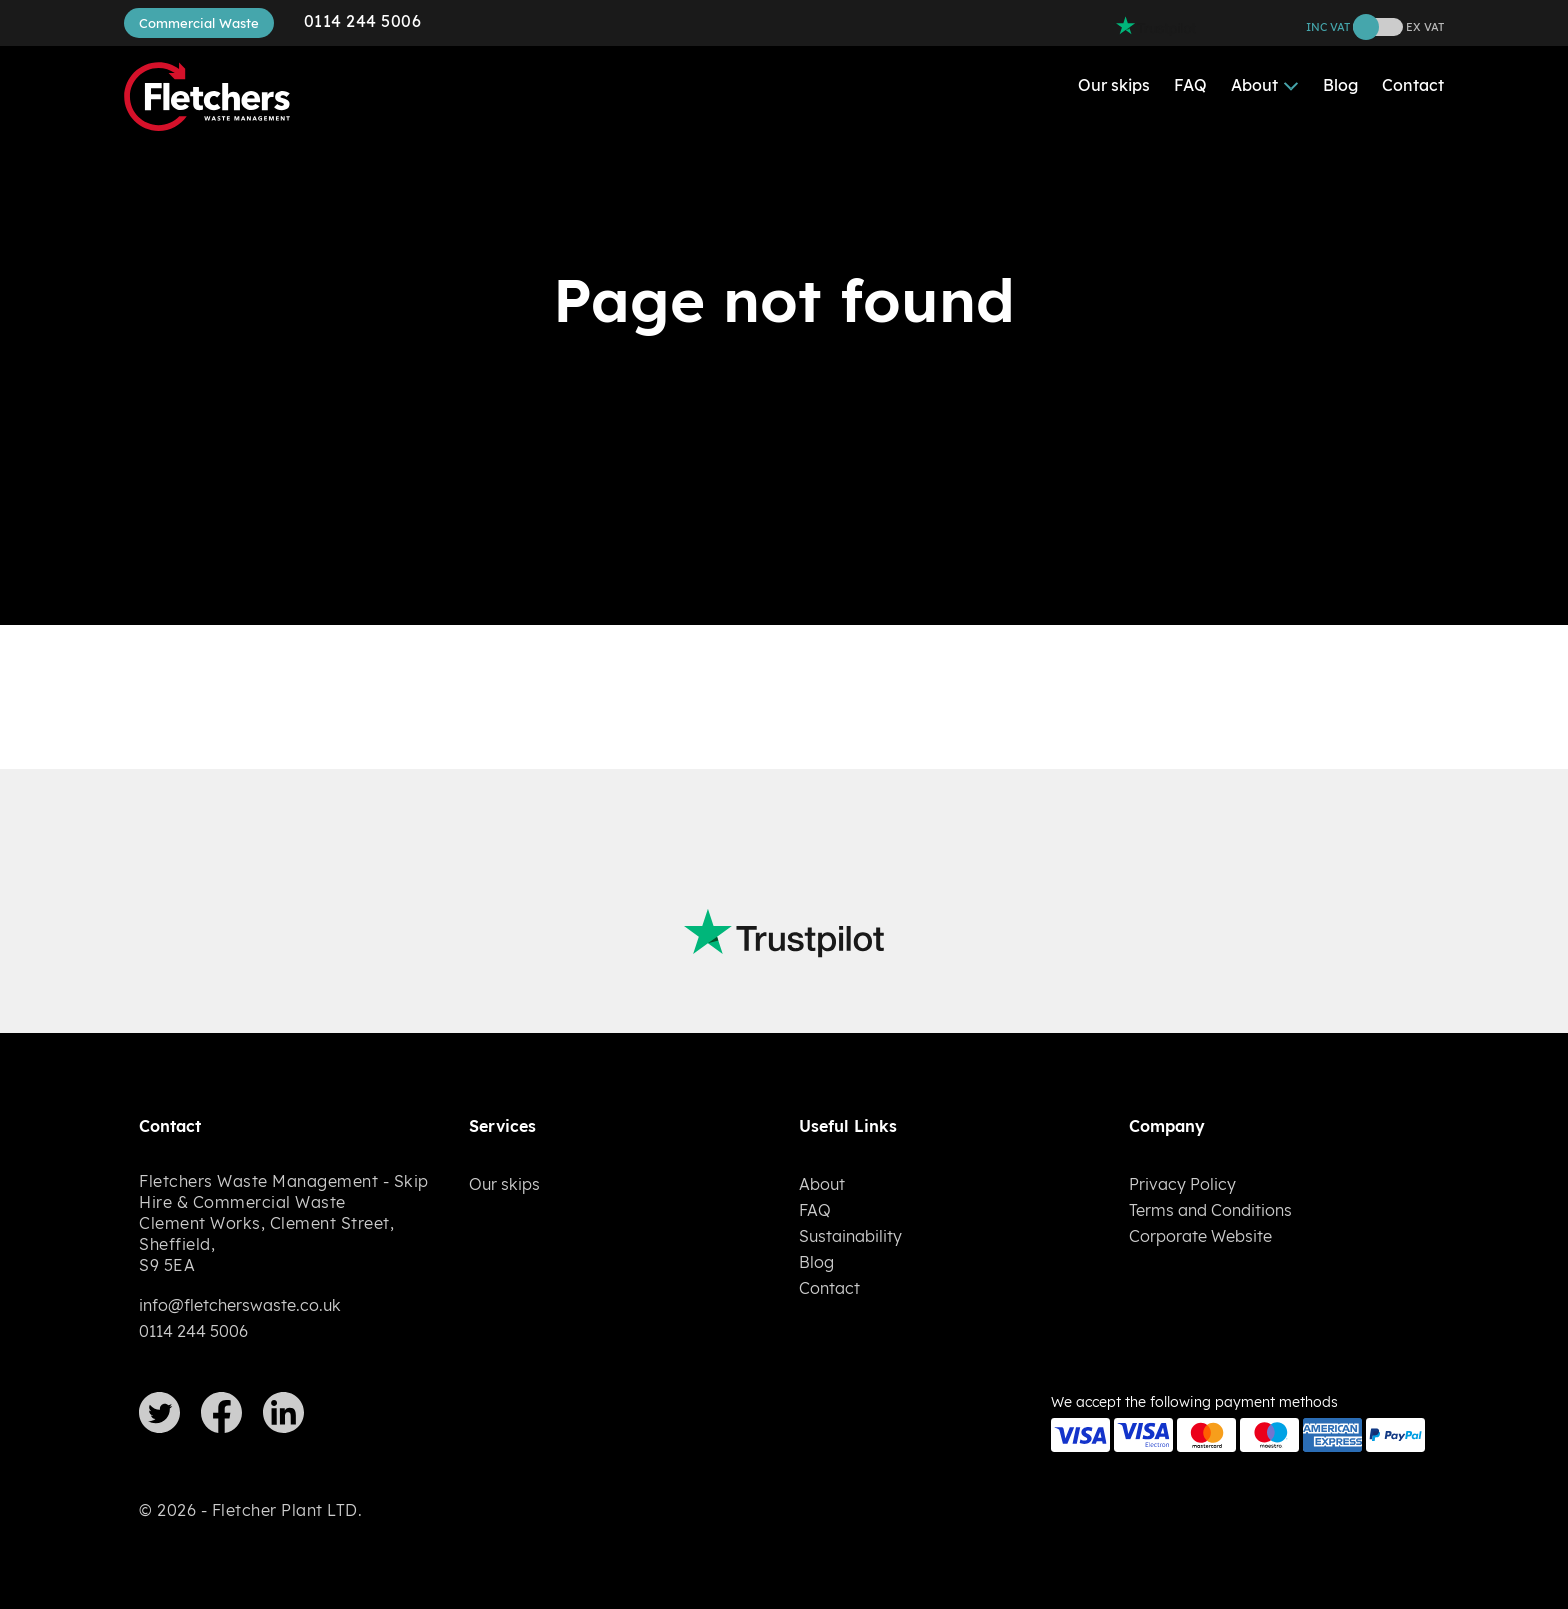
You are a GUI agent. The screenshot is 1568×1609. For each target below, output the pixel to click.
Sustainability (850, 1236)
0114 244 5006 (363, 21)
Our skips (1114, 85)
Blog (1340, 85)
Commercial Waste (199, 23)
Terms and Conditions (1210, 1210)
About (1254, 85)
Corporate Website (1200, 1236)
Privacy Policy (1182, 1184)
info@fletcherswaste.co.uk (240, 1305)
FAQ (1190, 85)
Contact (1413, 85)
